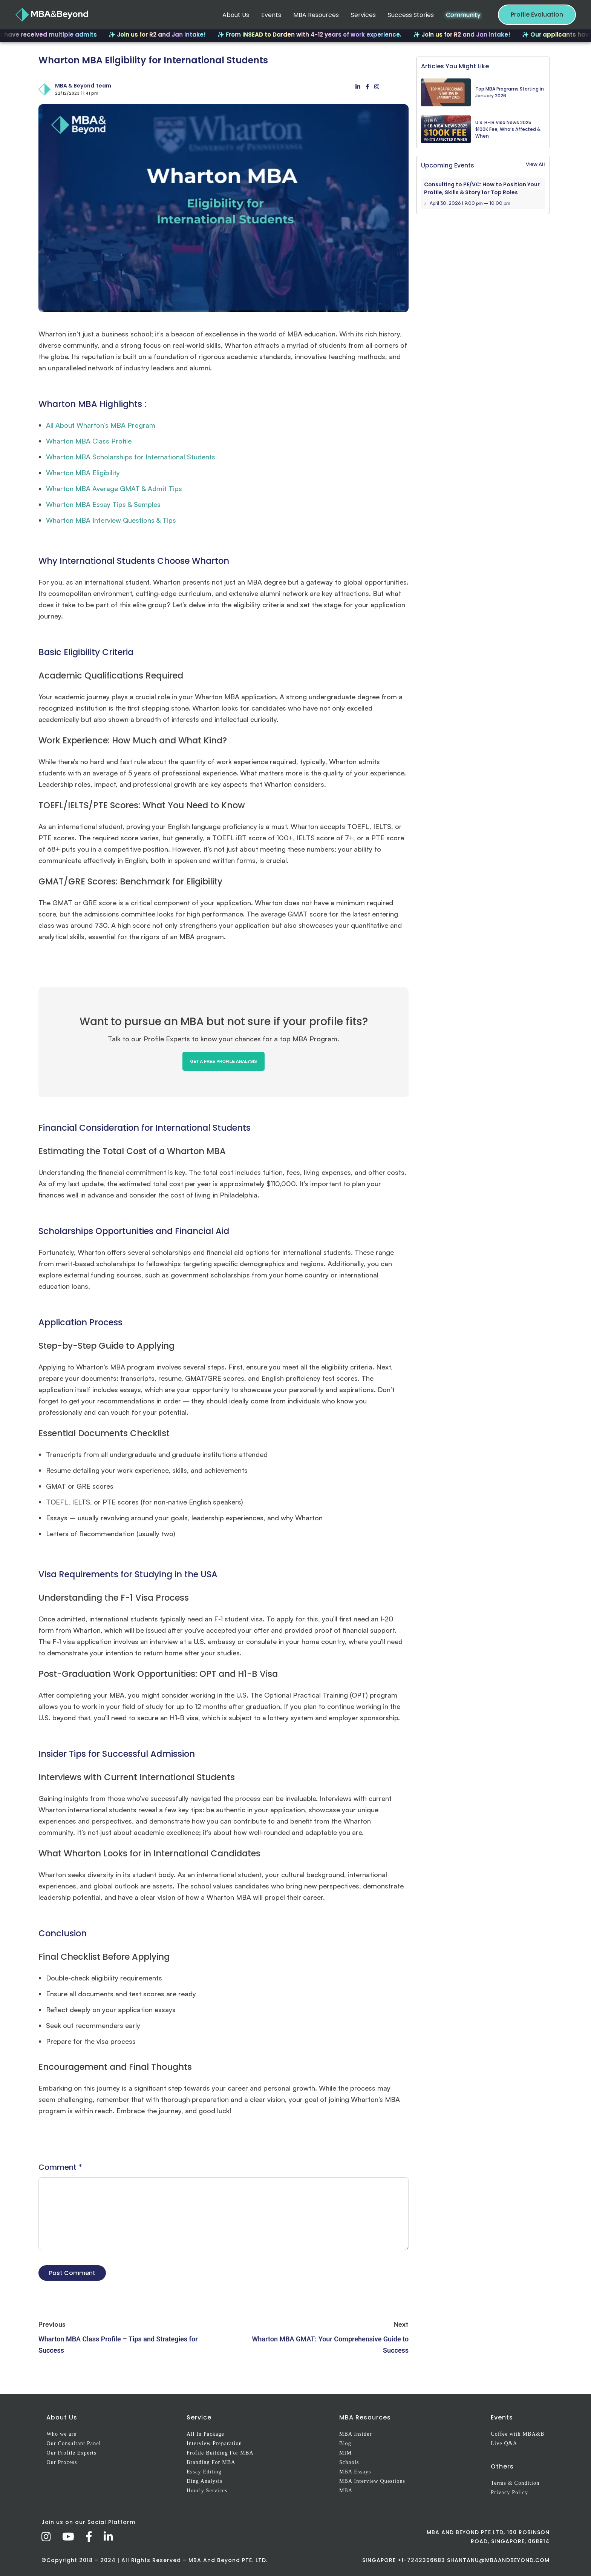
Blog (345, 2443)
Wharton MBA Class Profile (89, 441)
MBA (346, 2490)
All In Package (205, 2434)
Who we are (61, 2434)
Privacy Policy (509, 2492)
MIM (345, 2453)
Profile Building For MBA (220, 2453)
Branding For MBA (211, 2462)
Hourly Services (207, 2490)
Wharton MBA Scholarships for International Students (130, 457)
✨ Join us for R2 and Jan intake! (168, 34)
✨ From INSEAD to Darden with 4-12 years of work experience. (321, 34)
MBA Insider (355, 2434)
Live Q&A (504, 2443)
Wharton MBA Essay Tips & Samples (103, 504)
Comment (60, 2167)
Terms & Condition (515, 2483)
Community (463, 15)
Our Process (61, 2462)
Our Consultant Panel (73, 2443)
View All (535, 164)
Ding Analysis (204, 2481)
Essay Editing (204, 2472)
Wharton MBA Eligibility (83, 472)
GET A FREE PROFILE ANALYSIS (223, 1061)
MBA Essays (355, 2472)
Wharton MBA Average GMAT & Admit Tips (114, 488)
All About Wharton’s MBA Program (100, 425)
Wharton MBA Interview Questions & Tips (111, 520)
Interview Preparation (214, 2443)
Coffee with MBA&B (517, 2434)
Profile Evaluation (537, 14)
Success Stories (411, 15)
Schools (349, 2462)
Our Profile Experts (71, 2453)
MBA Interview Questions (372, 2481)
